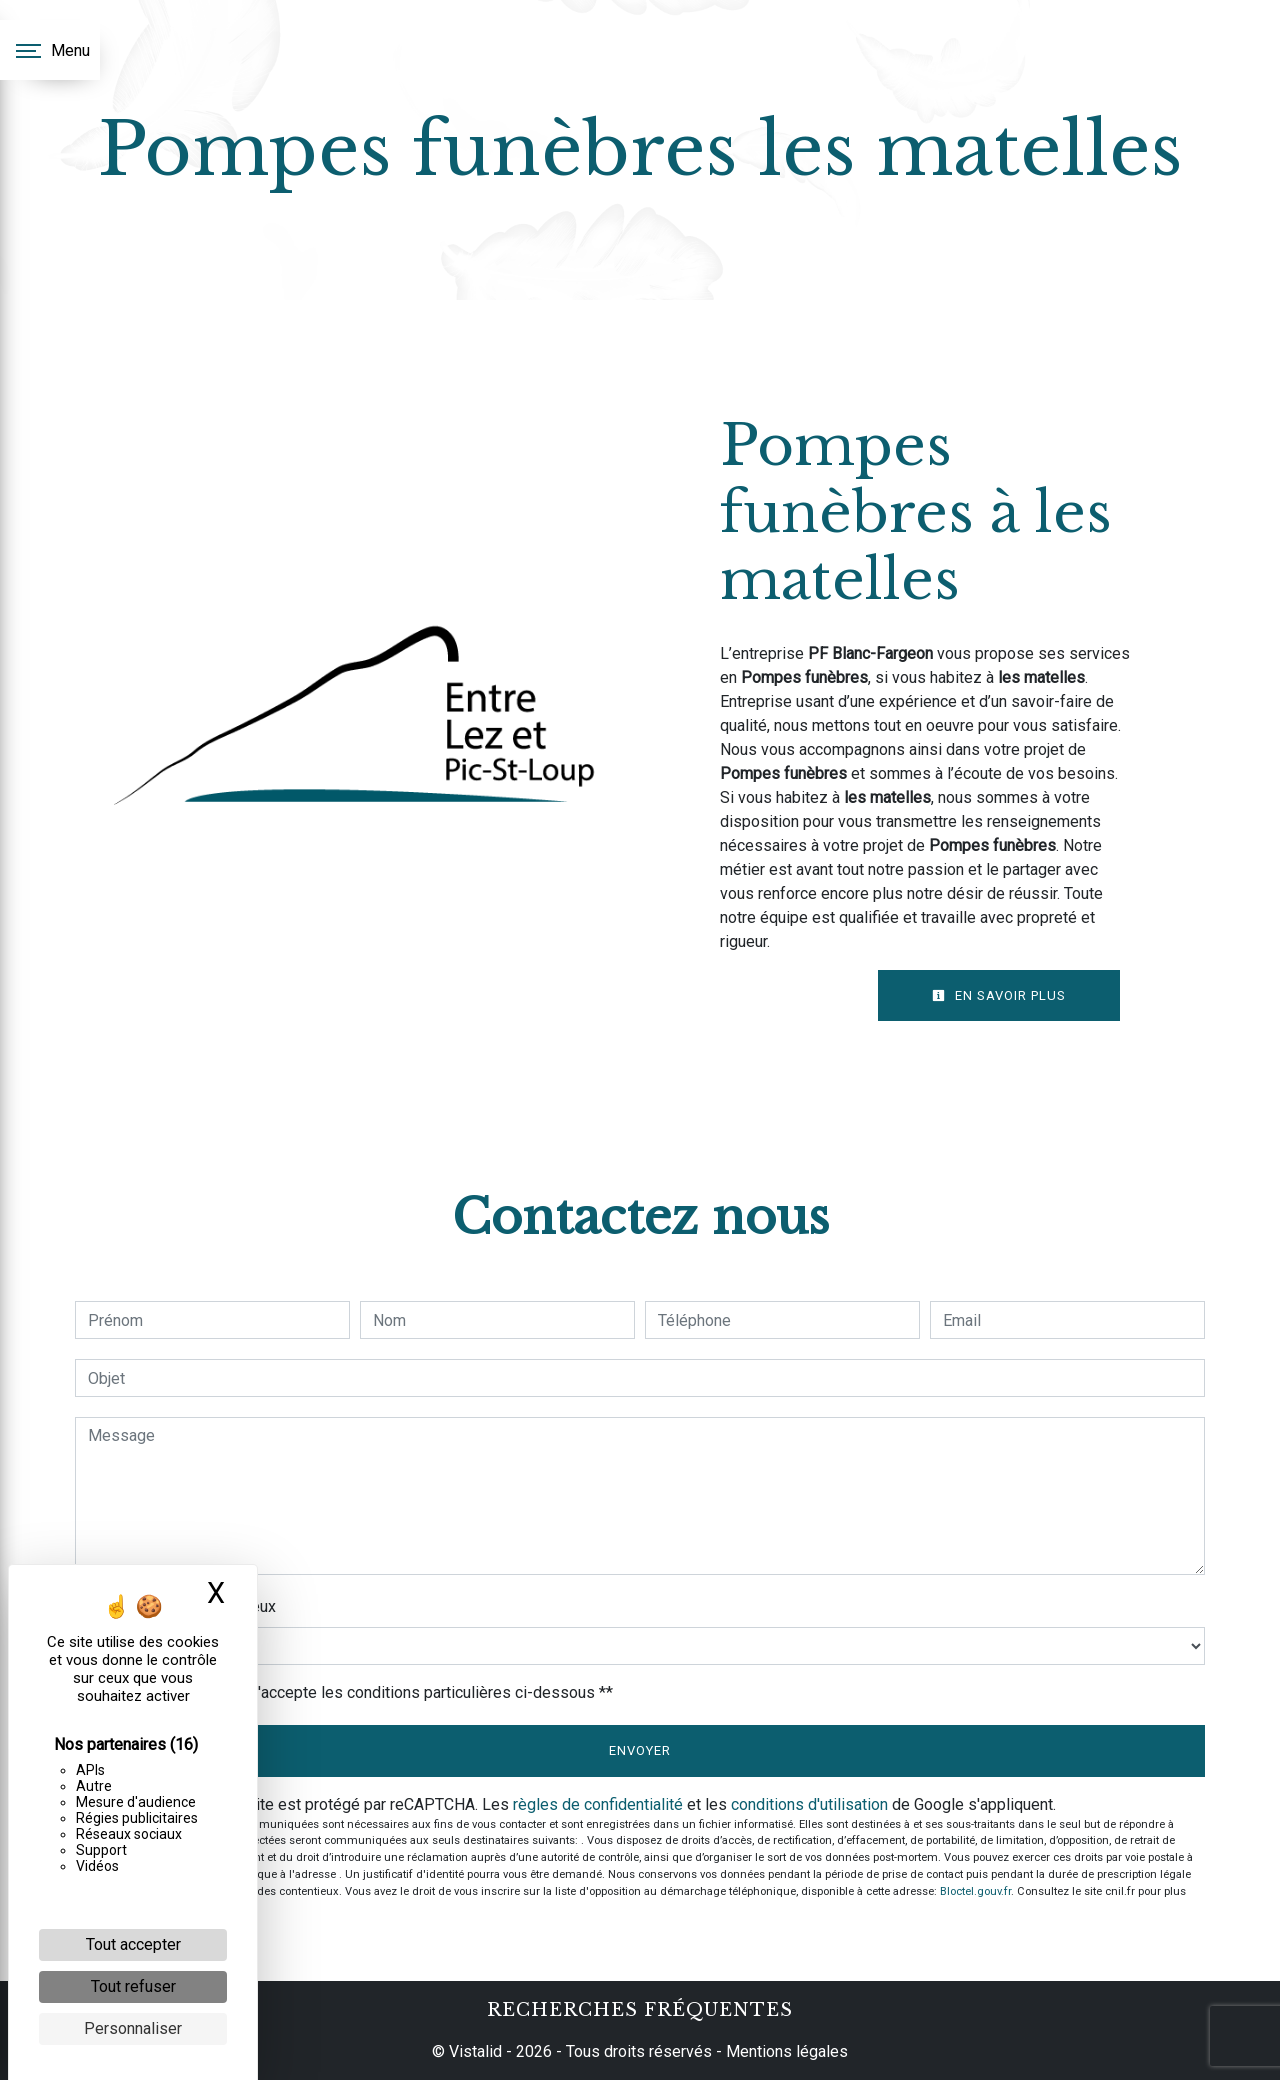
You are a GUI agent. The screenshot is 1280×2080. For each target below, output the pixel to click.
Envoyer (640, 1750)
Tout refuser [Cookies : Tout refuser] (133, 1986)
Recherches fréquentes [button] (640, 2010)
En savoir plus (999, 995)
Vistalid (475, 2051)
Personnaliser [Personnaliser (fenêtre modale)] (133, 2028)
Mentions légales (785, 2051)
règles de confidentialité (598, 1804)
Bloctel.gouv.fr (975, 1891)
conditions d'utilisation (809, 1804)
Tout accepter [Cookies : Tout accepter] (133, 1944)
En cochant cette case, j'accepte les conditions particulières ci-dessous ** (354, 1692)
